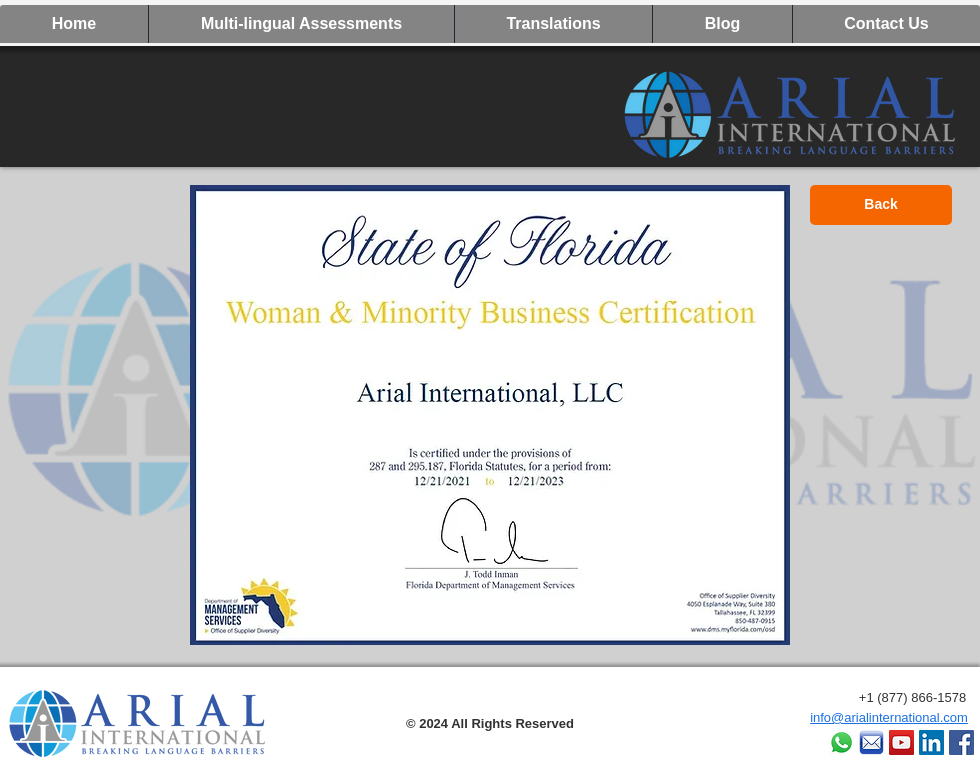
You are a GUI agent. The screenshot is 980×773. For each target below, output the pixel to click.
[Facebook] (961, 742)
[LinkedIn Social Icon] (931, 742)
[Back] (881, 205)
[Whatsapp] (841, 742)
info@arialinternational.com (889, 717)
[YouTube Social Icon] (901, 742)
